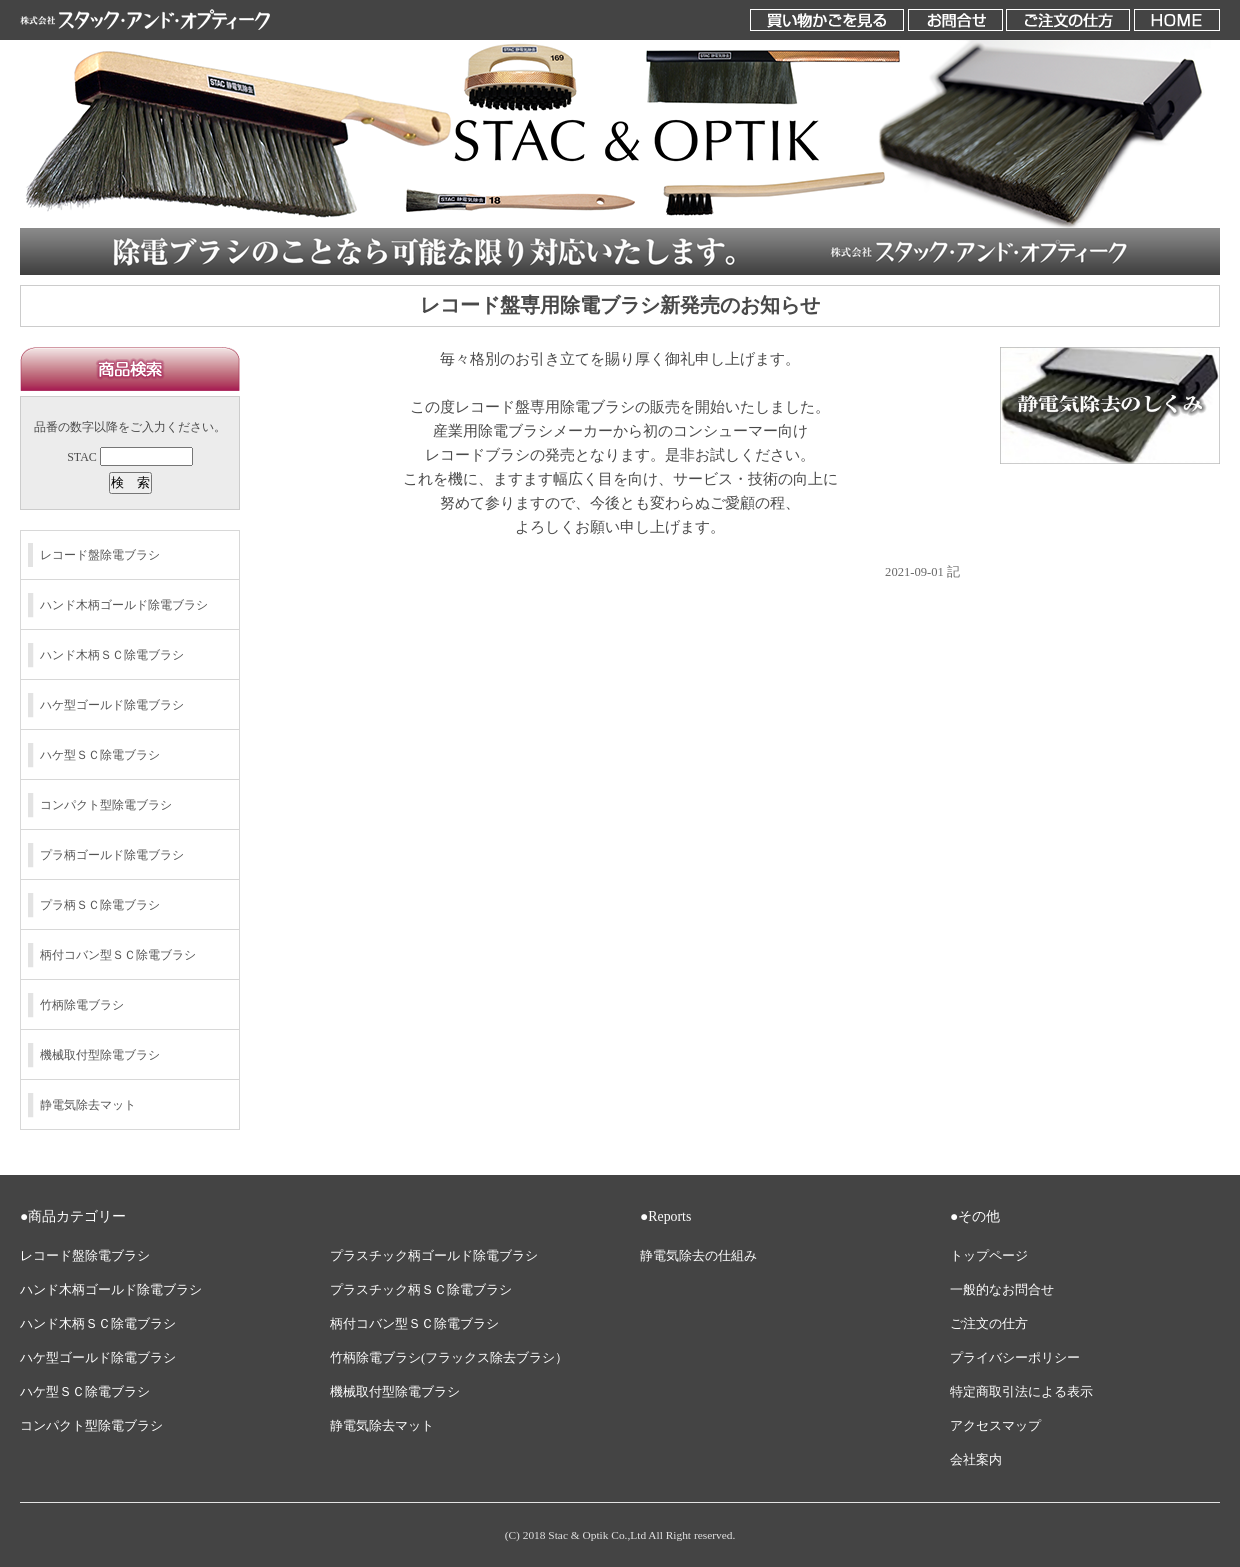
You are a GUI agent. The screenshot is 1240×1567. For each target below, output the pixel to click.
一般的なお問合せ (1002, 1290)
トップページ (989, 1256)
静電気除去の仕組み (698, 1256)
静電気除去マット (88, 1105)
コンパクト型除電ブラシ (106, 805)
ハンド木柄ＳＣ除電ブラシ (112, 655)
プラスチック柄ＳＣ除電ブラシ (421, 1290)
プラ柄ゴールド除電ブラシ (112, 855)
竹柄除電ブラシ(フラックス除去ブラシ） (449, 1358)
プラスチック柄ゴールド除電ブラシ (434, 1256)
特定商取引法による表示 (1021, 1392)
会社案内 (976, 1460)
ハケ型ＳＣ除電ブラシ (100, 755)
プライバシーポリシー (1015, 1358)
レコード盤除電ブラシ (100, 555)
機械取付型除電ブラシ (100, 1055)
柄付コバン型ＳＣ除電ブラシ (118, 955)
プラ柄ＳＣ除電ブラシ (100, 905)
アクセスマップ (995, 1426)
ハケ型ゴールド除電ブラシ (112, 705)
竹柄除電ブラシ (82, 1005)
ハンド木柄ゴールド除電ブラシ (124, 605)
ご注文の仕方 (989, 1324)
